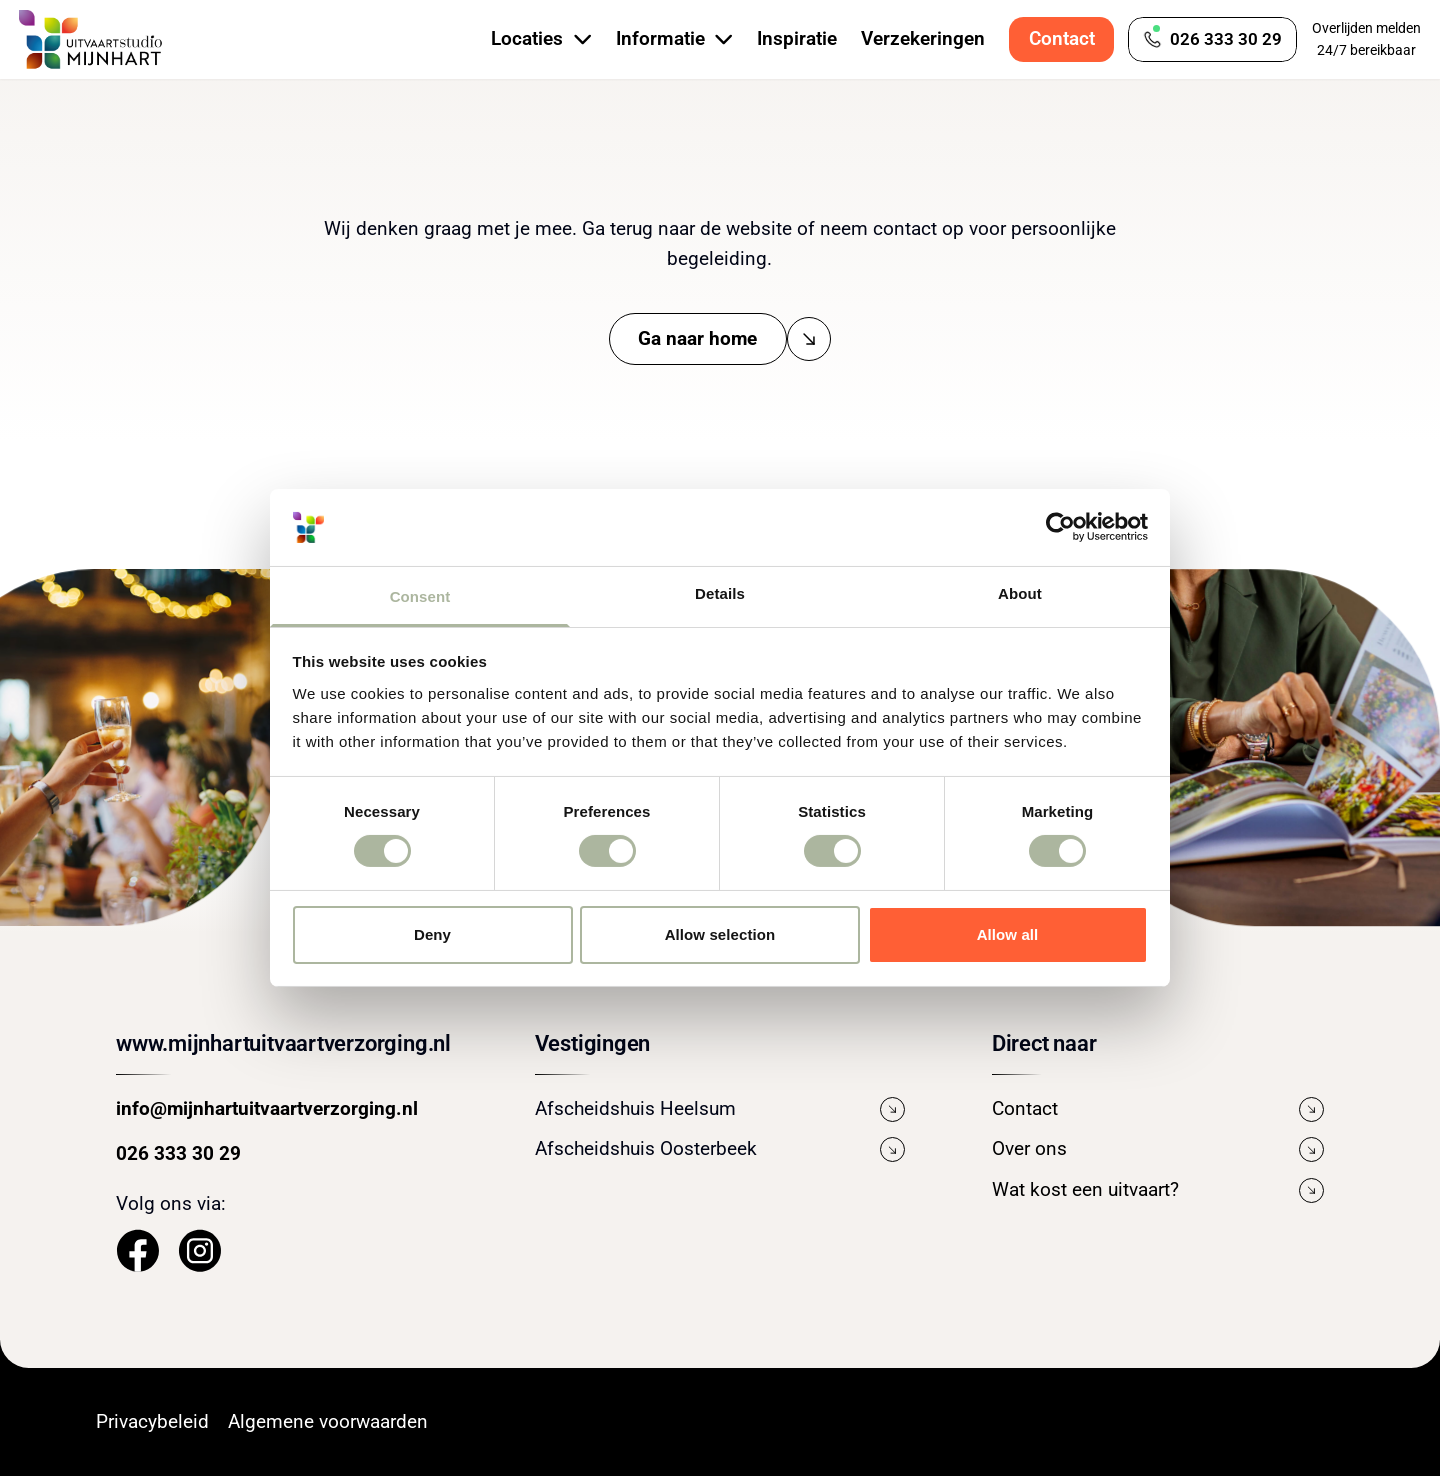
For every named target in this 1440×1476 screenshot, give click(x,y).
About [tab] (1020, 593)
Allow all (1008, 934)
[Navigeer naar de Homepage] (91, 40)
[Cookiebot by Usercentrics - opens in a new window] (1060, 527)
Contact (1062, 38)
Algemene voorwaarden (328, 1421)
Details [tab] (720, 593)
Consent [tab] (420, 596)
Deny (432, 934)
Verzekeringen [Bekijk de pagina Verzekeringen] (923, 38)
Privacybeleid (152, 1421)
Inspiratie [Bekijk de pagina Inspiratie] (797, 38)
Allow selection (720, 934)
